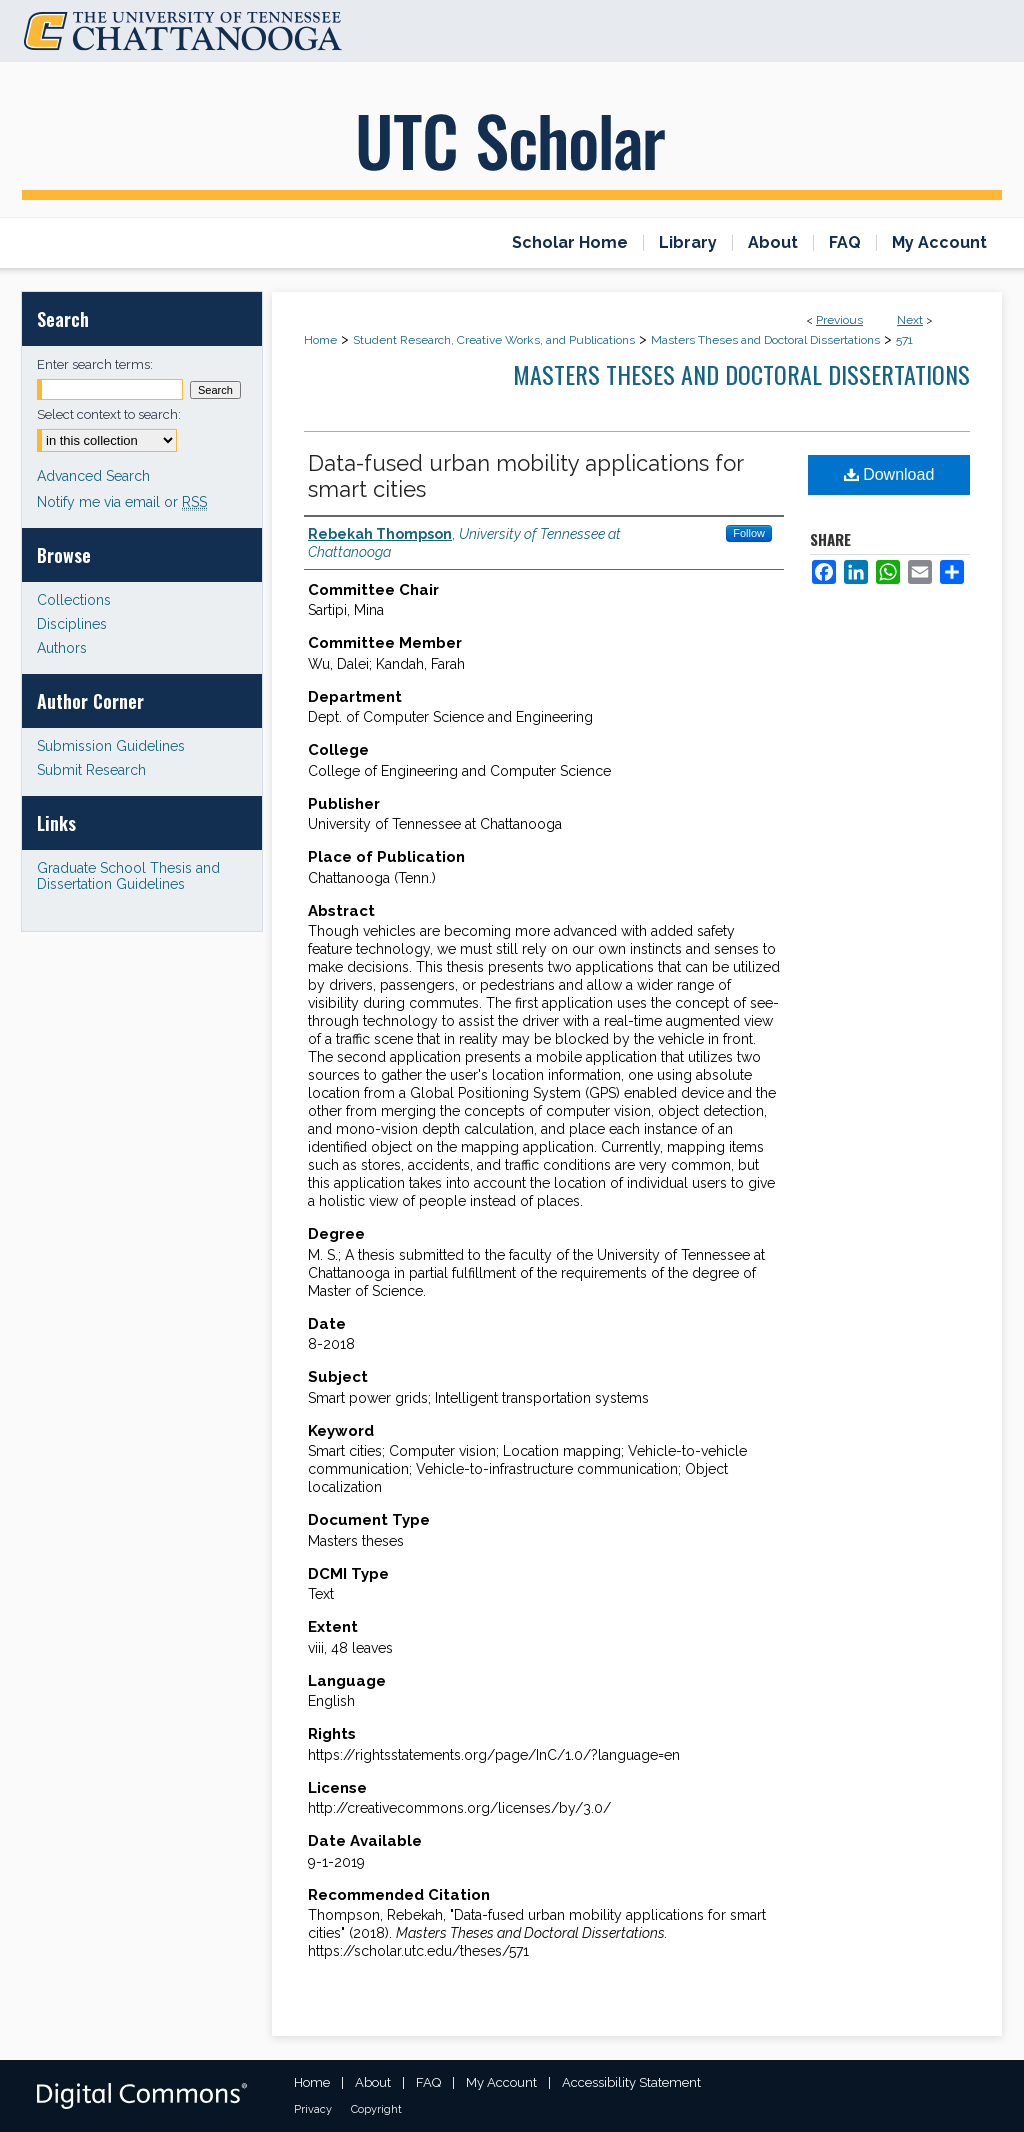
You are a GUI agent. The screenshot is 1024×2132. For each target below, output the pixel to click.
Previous (839, 320)
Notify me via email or (122, 502)
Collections (74, 600)
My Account (501, 2082)
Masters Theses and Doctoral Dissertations (765, 340)
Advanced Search (93, 476)
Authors (62, 648)
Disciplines (72, 624)
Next (910, 320)
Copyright (376, 2109)
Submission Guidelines (111, 746)
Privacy (313, 2109)
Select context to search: (109, 414)
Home (320, 340)
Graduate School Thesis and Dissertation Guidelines (128, 876)
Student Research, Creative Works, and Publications (494, 340)
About (373, 2082)
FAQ (428, 2082)
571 (904, 340)
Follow (749, 533)
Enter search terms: (95, 364)
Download (889, 474)
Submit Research (91, 770)
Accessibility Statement (631, 2082)
